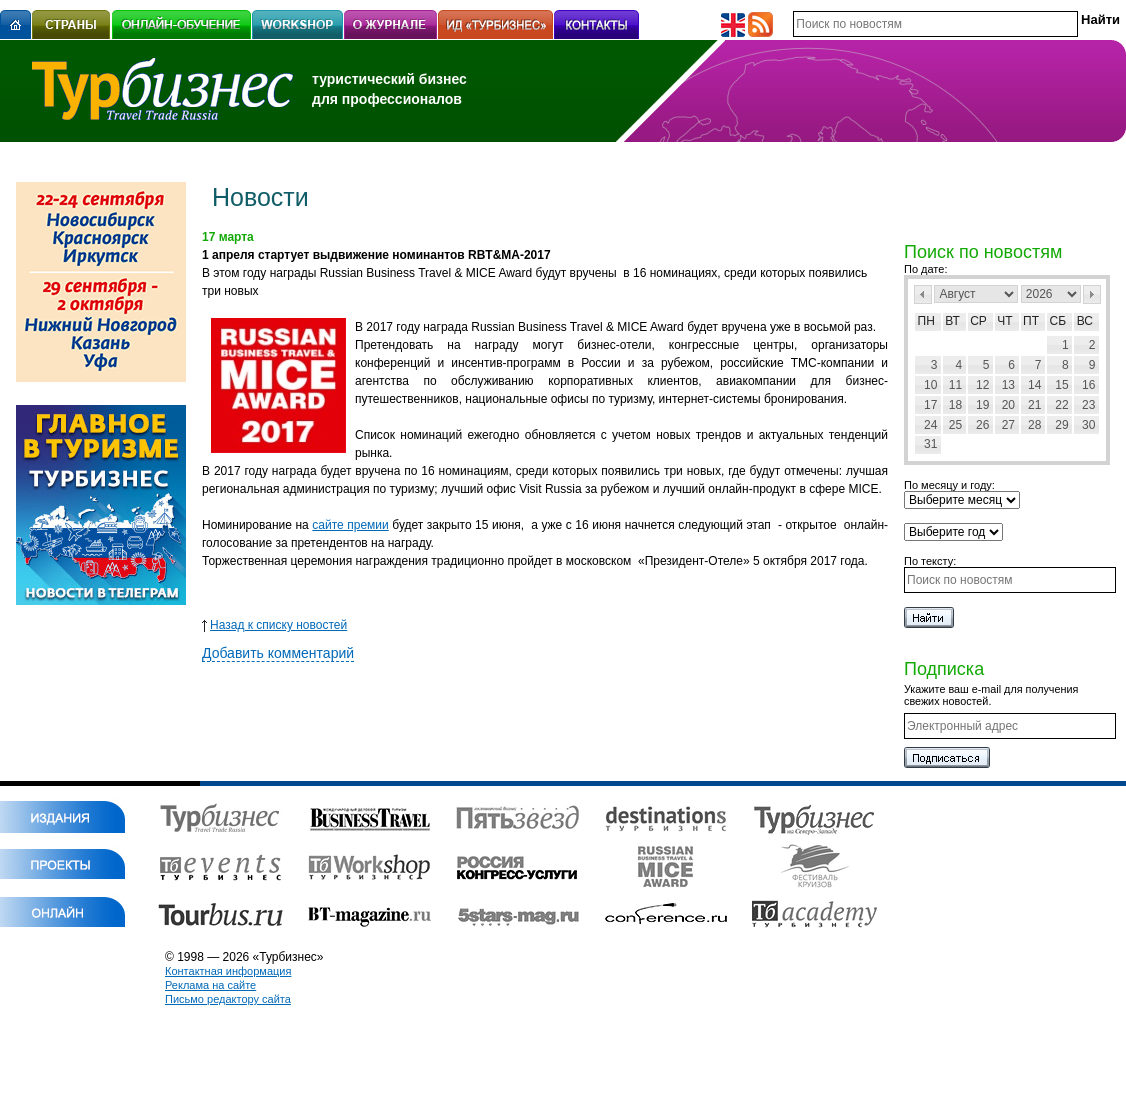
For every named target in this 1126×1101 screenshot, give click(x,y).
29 (1061, 425)
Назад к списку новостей (274, 625)
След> (1092, 294)
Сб (1058, 321)
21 (1034, 405)
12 (982, 385)
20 (1008, 405)
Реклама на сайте (210, 985)
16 (1088, 385)
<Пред (923, 294)
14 (1034, 385)
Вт (952, 321)
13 (1008, 385)
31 (930, 444)
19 (982, 405)
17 (930, 405)
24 (930, 425)
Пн (926, 321)
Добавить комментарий (278, 653)
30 (1088, 425)
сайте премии (350, 525)
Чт (1004, 321)
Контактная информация (228, 971)
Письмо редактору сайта (228, 999)
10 (930, 385)
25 (955, 425)
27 (1008, 425)
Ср (978, 321)
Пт (1031, 321)
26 (982, 425)
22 (1061, 405)
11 (955, 385)
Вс (1085, 321)
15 (1061, 385)
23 (1088, 405)
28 (1034, 425)
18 (955, 405)
